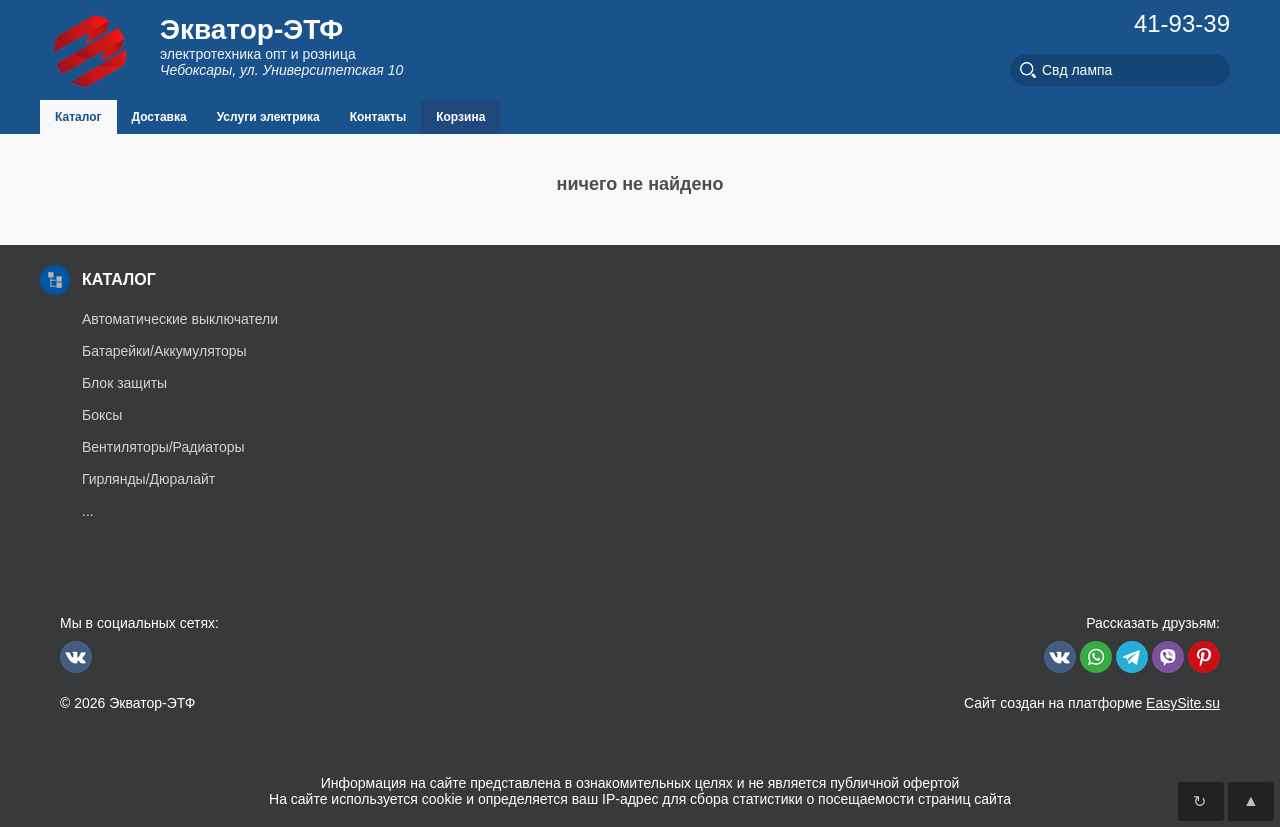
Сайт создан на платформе (1092, 703)
